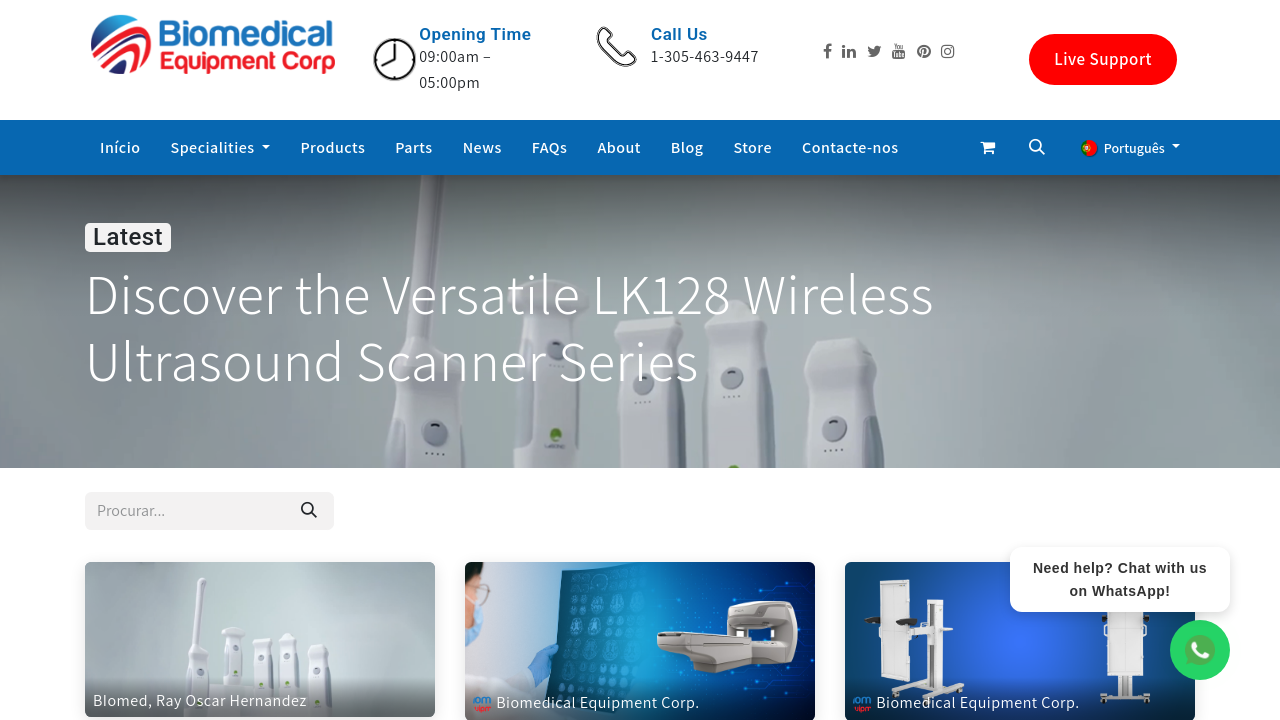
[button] (1037, 147)
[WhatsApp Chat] (1200, 650)
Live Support (1103, 59)
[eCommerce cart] (987, 147)
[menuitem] (120, 148)
